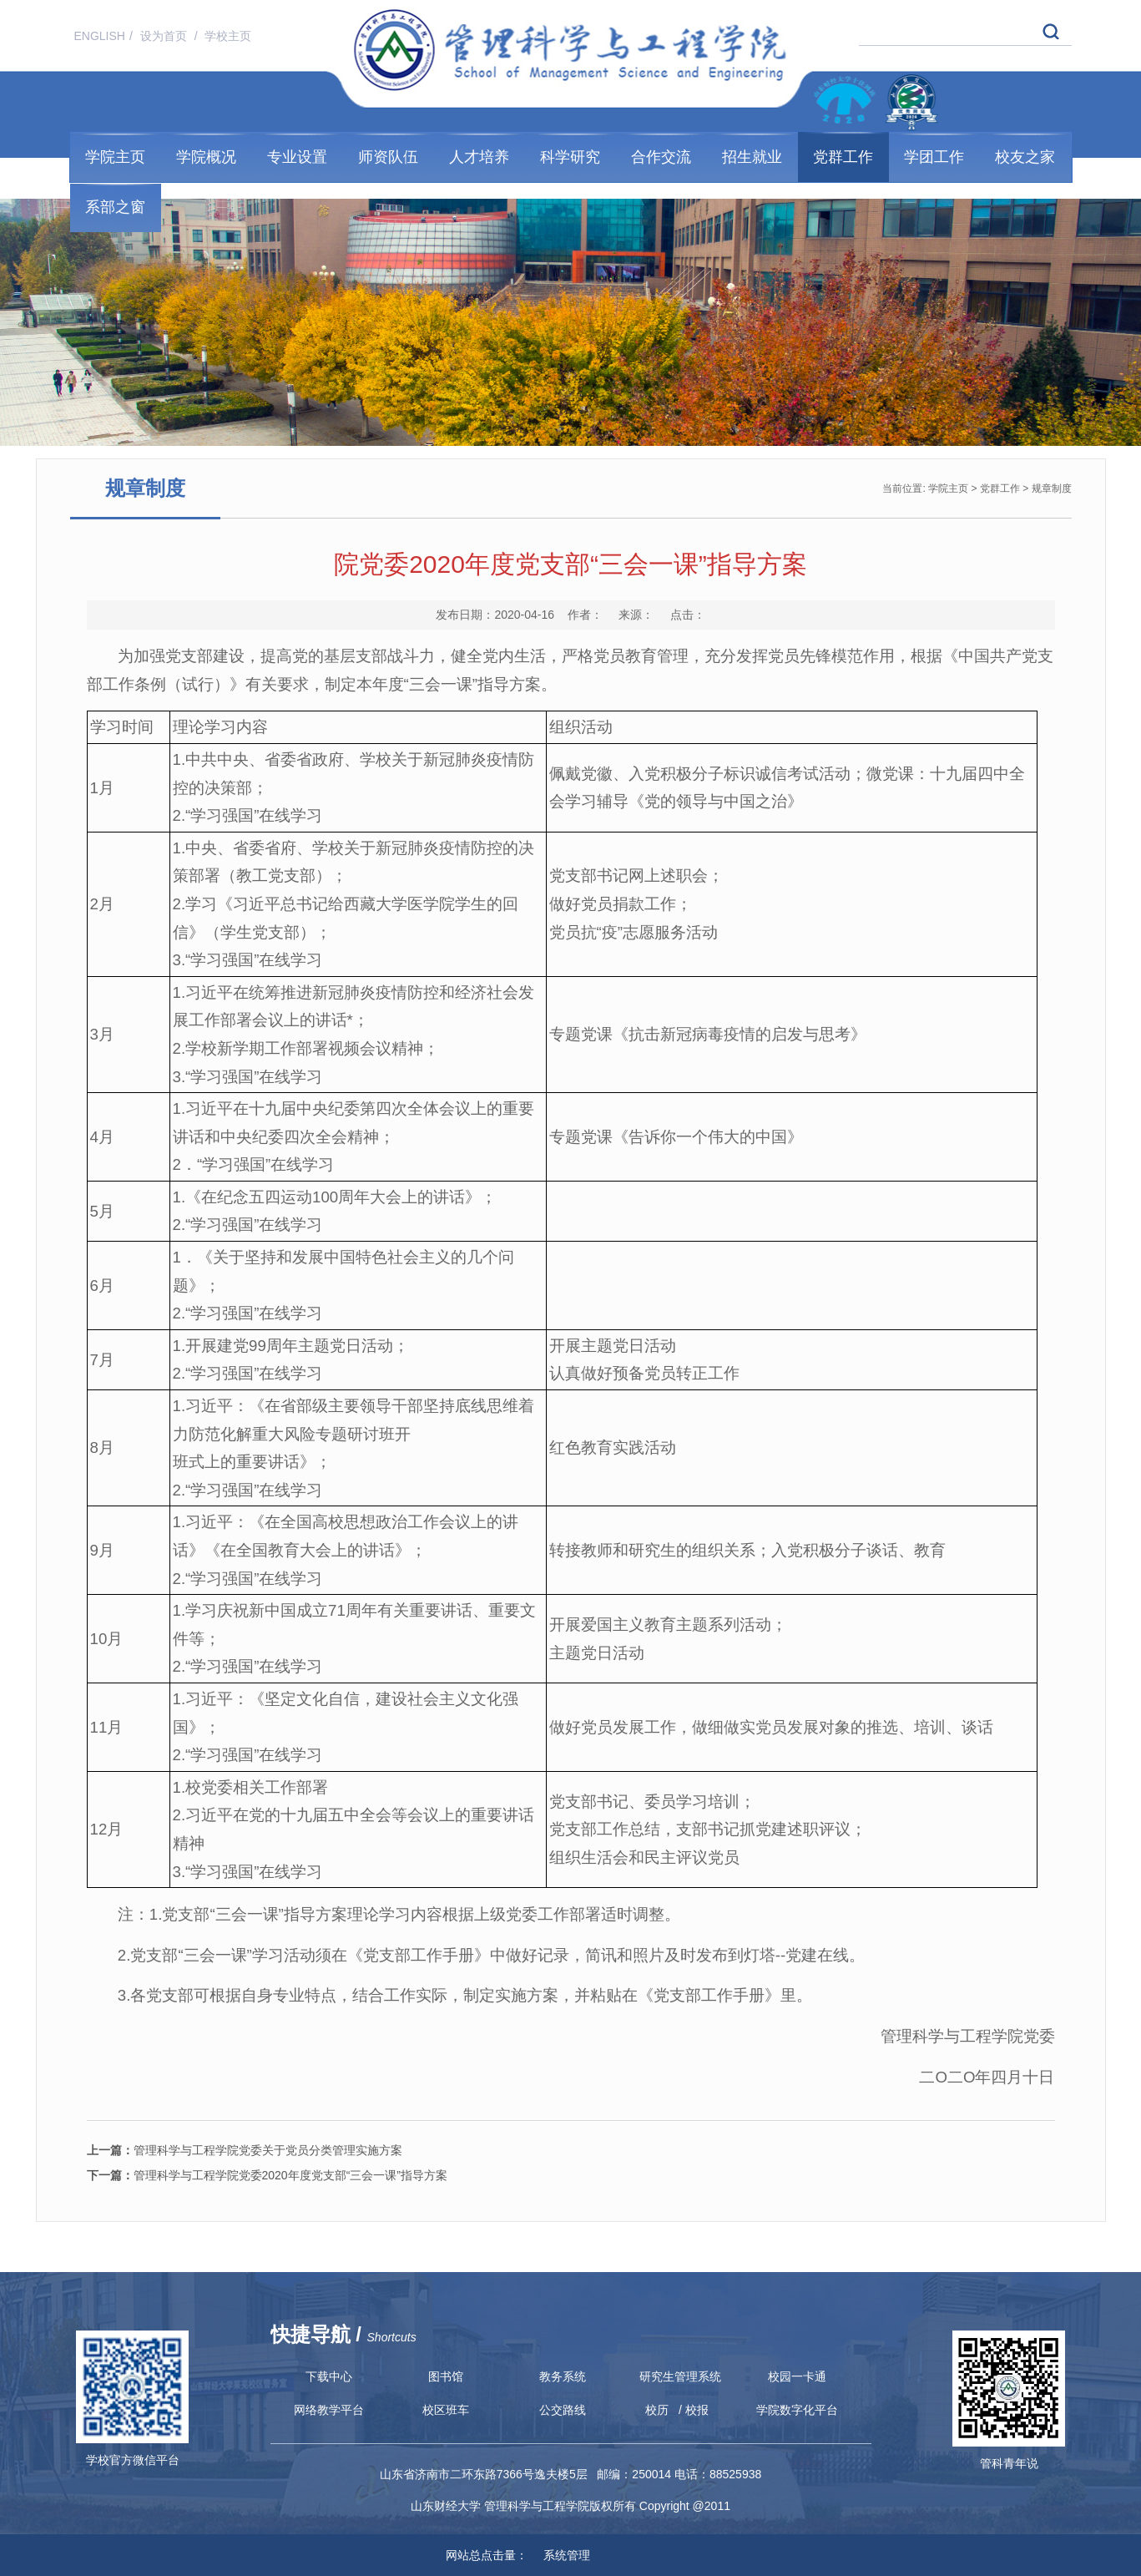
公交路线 (562, 2410)
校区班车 (445, 2410)
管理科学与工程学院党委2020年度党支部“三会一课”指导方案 (267, 2175)
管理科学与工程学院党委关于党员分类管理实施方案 (244, 2150)
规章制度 (1052, 488)
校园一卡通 (797, 2376)
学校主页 (227, 36)
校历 (657, 2410)
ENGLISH (99, 36)
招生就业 (752, 157)
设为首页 (165, 36)
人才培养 (479, 157)
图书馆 (445, 2376)
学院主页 (115, 157)
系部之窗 (115, 207)
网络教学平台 (329, 2410)
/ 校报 (694, 2410)
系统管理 (560, 2555)
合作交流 (661, 157)
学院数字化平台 (797, 2410)
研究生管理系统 (680, 2376)
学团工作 (934, 157)
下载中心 (328, 2376)
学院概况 (206, 157)
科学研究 (570, 157)
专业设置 (297, 157)
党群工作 (843, 157)
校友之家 (1025, 157)
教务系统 (562, 2376)
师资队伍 (388, 157)
